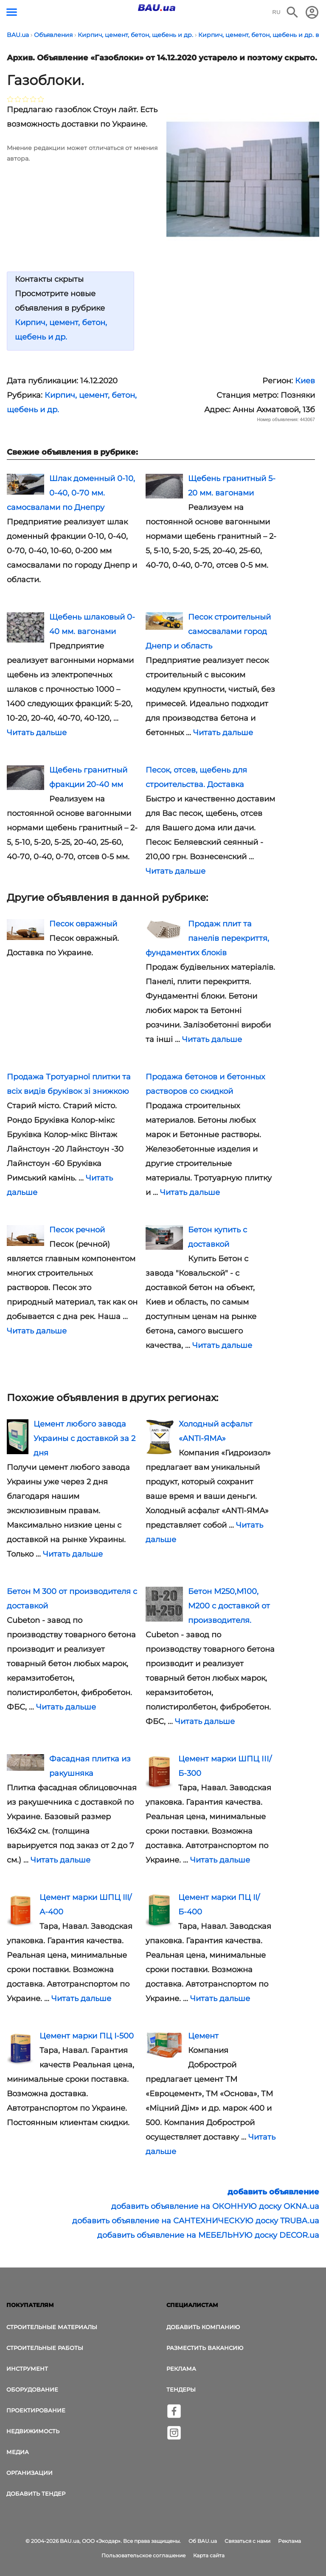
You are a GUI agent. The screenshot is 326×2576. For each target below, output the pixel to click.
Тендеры (181, 2389)
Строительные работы (44, 2347)
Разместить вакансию (204, 2347)
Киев (305, 380)
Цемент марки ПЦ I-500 (86, 2036)
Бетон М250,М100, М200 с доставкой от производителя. (229, 1606)
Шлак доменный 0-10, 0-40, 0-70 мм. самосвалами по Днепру (71, 493)
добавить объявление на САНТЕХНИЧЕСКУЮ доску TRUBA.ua (195, 2220)
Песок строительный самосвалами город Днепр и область (208, 631)
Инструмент (27, 2368)
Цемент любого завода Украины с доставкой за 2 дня (84, 1438)
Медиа (17, 2452)
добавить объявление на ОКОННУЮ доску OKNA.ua (215, 2206)
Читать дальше (37, 732)
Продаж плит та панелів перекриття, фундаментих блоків (207, 938)
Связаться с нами (247, 2541)
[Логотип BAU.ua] (156, 7)
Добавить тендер (35, 2493)
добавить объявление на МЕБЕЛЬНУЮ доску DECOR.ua (208, 2235)
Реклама (181, 2368)
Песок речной (77, 1229)
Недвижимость (32, 2431)
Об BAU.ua (202, 2541)
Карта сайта (209, 2555)
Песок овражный (83, 923)
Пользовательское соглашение (143, 2555)
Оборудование (32, 2389)
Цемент (203, 2036)
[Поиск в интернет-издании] (292, 12)
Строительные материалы (51, 2327)
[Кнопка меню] (11, 12)
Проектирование (35, 2410)
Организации (29, 2472)
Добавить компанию (203, 2327)
